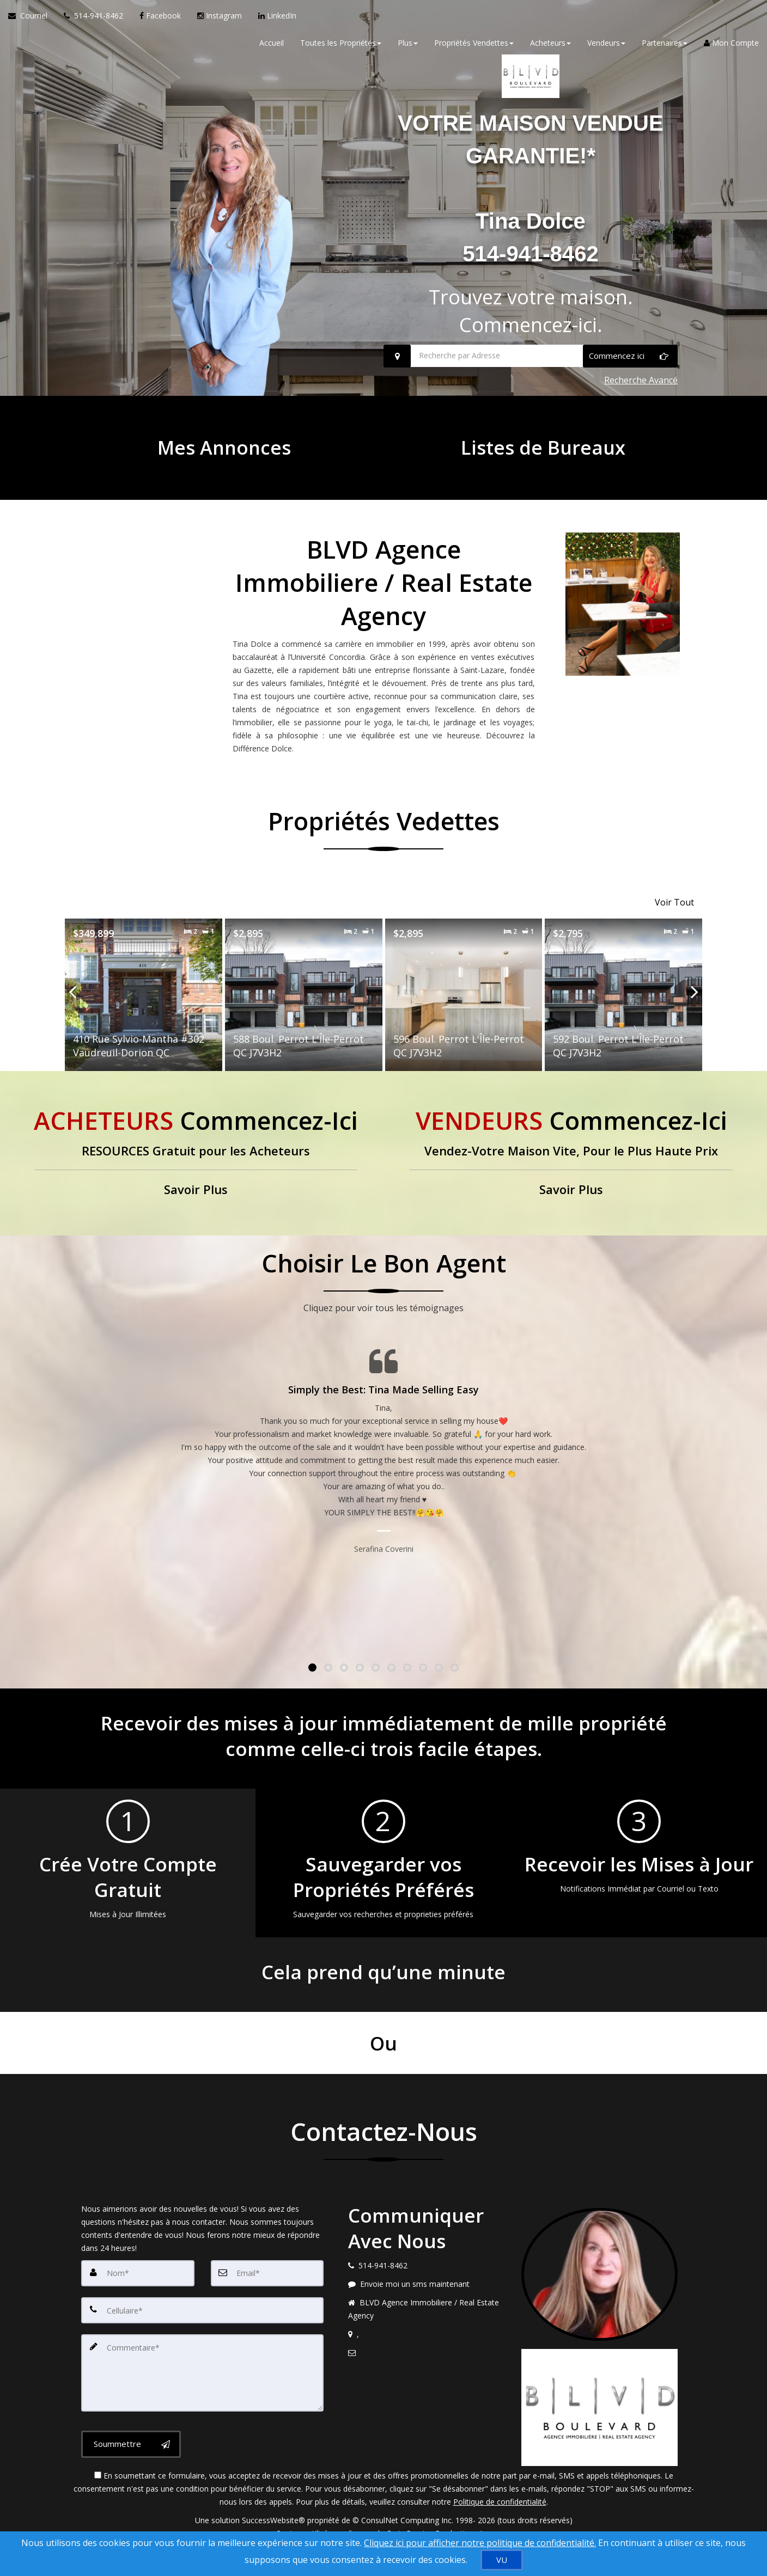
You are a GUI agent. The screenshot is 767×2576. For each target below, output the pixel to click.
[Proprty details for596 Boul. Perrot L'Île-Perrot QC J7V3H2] (464, 1012)
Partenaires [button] (664, 49)
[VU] (501, 2560)
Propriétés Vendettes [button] (474, 49)
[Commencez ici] (630, 388)
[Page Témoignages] (383, 1469)
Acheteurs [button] (550, 49)
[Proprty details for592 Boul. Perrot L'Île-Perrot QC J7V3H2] (623, 1012)
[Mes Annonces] (224, 471)
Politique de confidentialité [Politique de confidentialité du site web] (499, 2519)
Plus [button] (408, 49)
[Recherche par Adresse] (531, 388)
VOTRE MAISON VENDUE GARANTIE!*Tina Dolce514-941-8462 (530, 201)
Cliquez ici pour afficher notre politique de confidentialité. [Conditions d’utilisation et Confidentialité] (480, 2543)
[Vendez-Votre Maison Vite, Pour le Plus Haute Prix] (571, 1170)
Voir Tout (674, 924)
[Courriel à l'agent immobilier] (32, 21)
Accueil (271, 49)
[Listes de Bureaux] (543, 471)
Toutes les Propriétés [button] (340, 49)
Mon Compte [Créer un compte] (731, 49)
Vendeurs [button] (606, 49)
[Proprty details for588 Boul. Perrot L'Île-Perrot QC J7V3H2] (303, 1012)
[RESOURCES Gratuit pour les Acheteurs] (196, 1170)
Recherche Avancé (641, 409)
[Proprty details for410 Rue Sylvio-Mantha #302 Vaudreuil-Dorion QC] (143, 1012)
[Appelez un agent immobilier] (93, 21)
